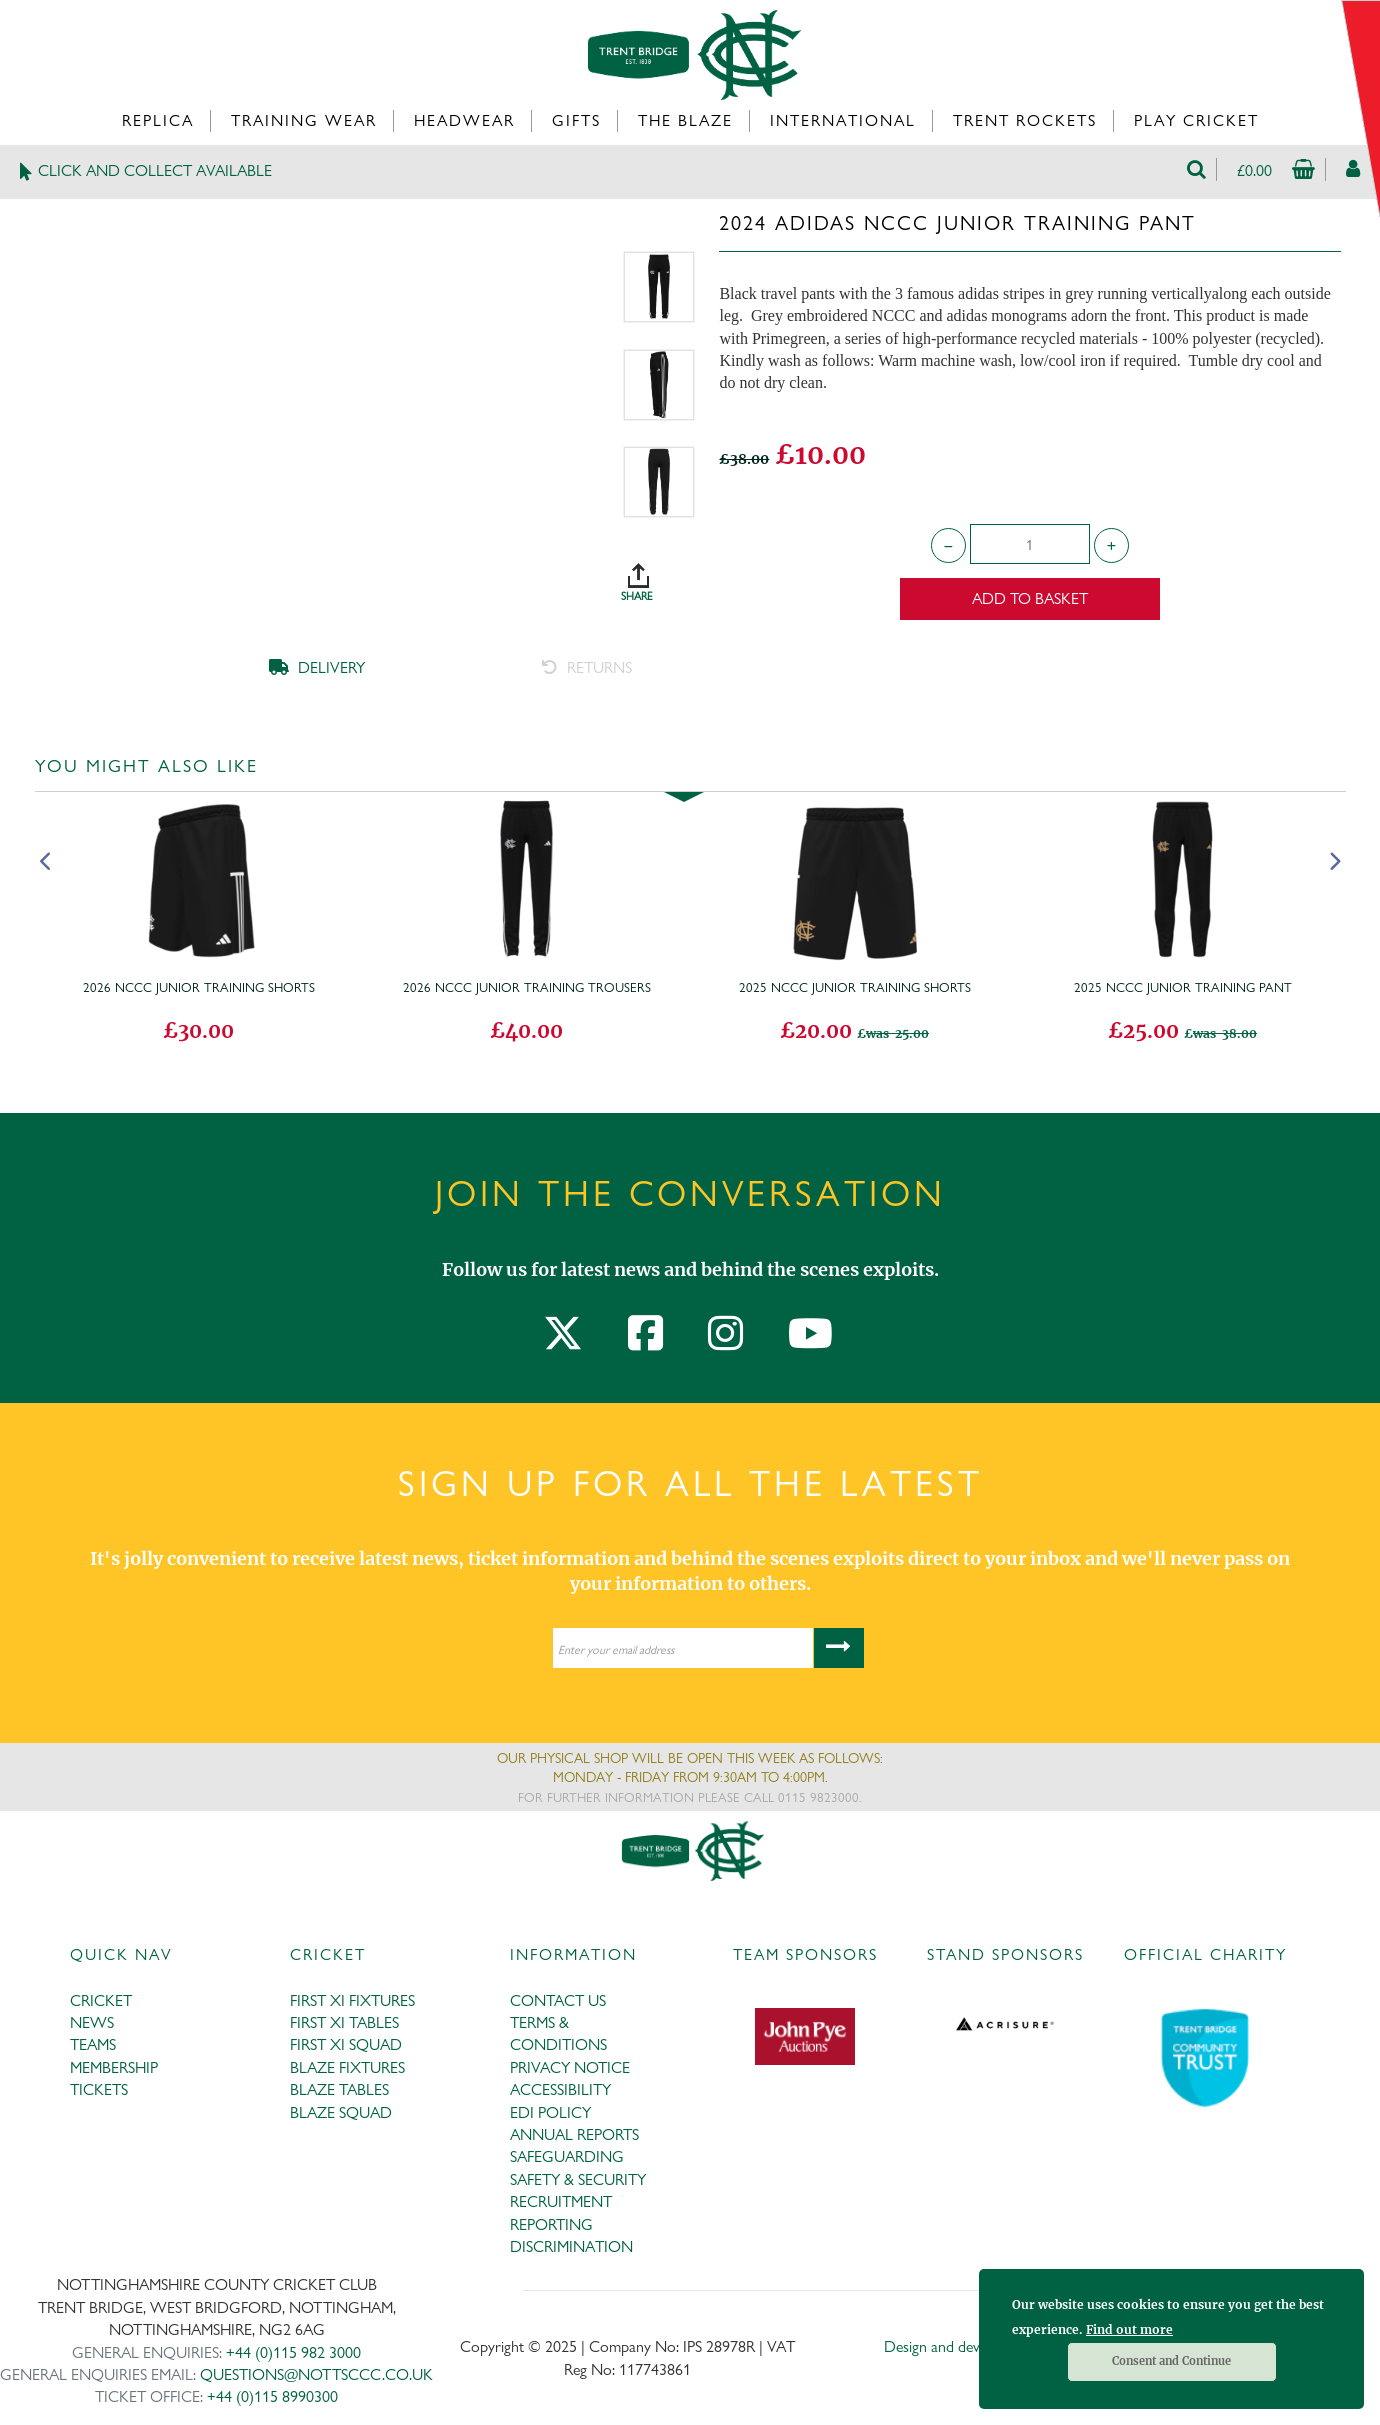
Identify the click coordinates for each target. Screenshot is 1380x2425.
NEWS (92, 2022)
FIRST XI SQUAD (346, 2044)
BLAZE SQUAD (341, 2112)
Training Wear (304, 120)
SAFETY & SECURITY (578, 2179)
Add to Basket (1030, 598)
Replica (158, 120)
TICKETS (99, 2089)
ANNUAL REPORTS (574, 2134)
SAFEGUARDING (567, 2156)
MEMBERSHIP (114, 2067)
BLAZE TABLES (339, 2089)
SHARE (659, 575)
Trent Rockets (1025, 120)
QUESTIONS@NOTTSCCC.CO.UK (316, 2374)
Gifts (576, 120)
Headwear (464, 120)
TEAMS (93, 2044)
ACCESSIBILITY (560, 2089)
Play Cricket (1196, 120)
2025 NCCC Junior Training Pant (1183, 987)
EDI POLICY (550, 2112)
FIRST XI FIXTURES (352, 2000)
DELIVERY (317, 667)
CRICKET (101, 2000)
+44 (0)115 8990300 (272, 2396)
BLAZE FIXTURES (347, 2067)
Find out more (1129, 2329)
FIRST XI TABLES (344, 2022)
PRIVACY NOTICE (570, 2067)
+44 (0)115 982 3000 (293, 2352)
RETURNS (587, 667)
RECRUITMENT (561, 2201)
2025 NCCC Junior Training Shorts (855, 987)
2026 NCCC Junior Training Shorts (199, 987)
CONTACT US (558, 2000)
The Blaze (685, 120)
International (843, 120)
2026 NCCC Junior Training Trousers (527, 987)
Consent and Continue (1171, 2361)
